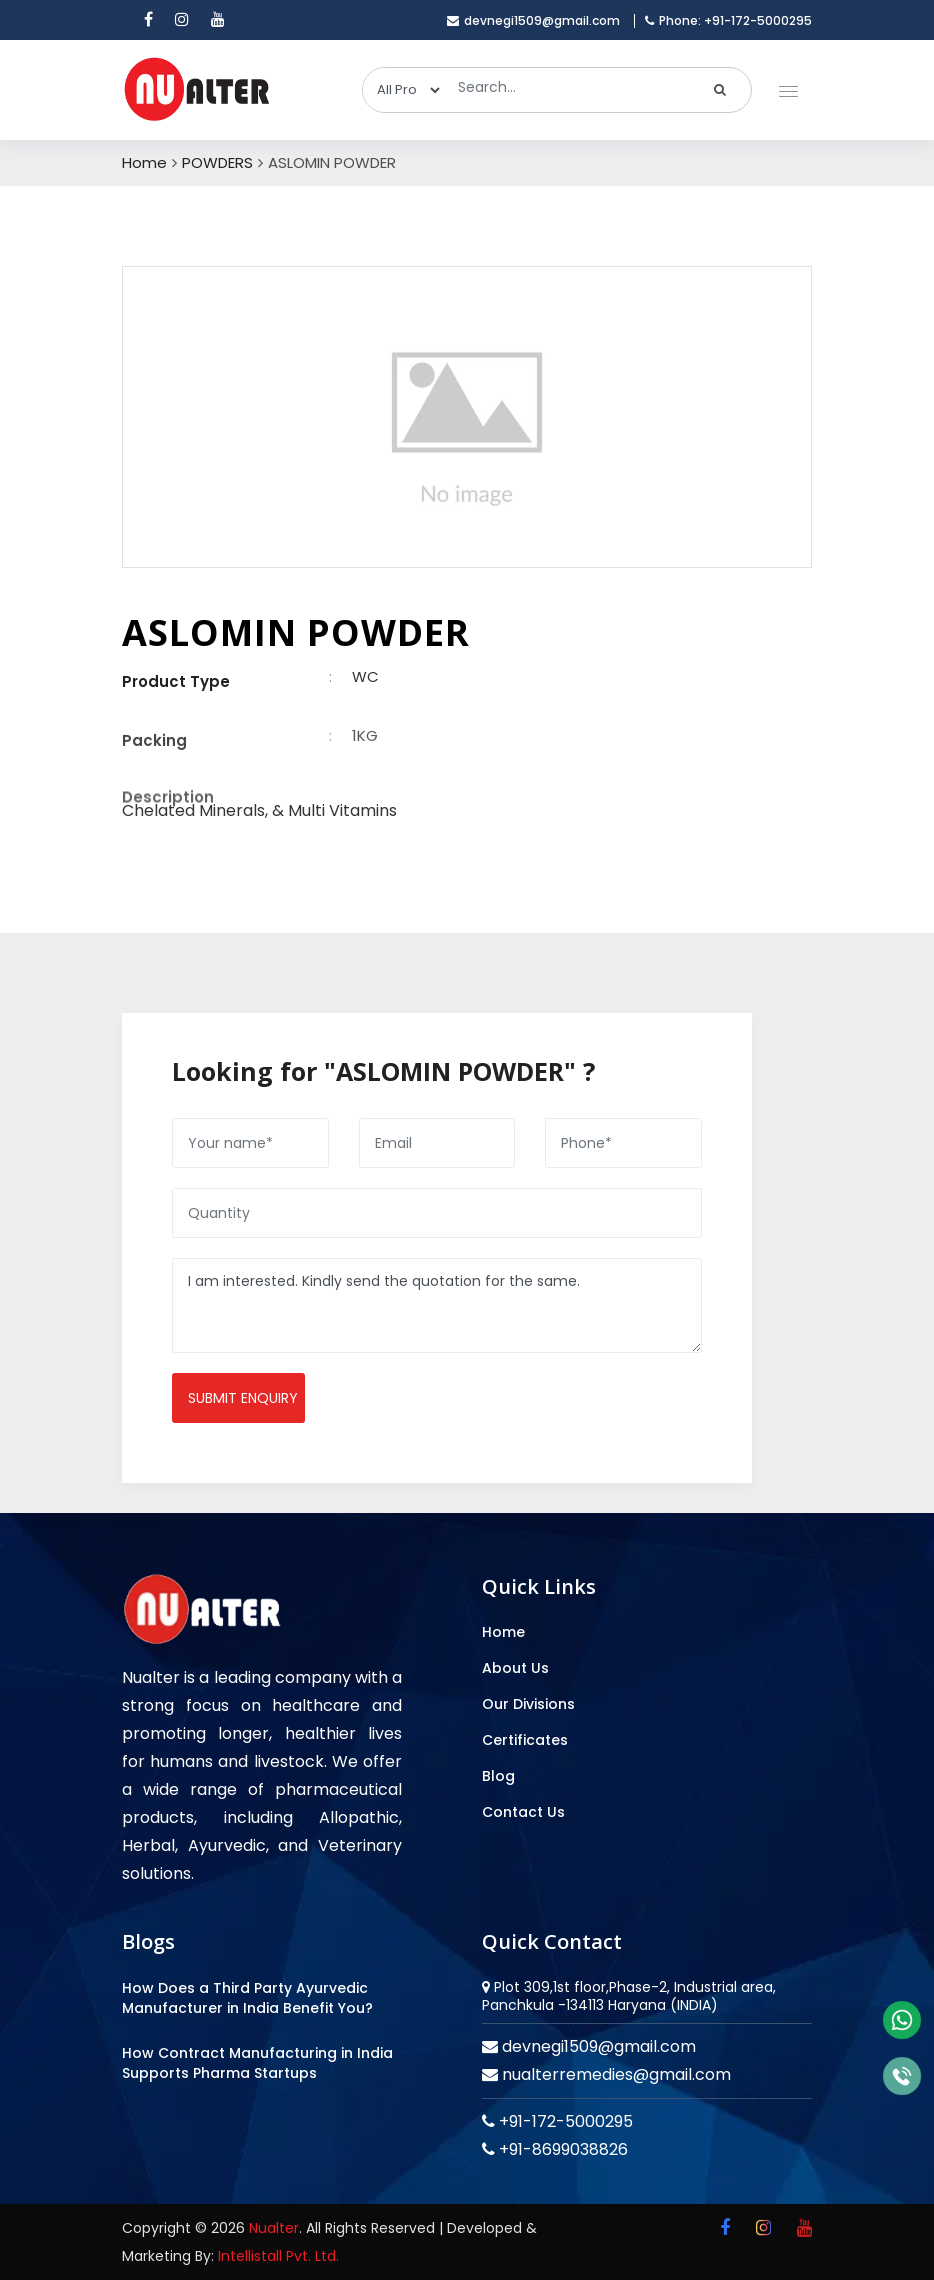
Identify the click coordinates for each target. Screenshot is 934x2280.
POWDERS (217, 163)
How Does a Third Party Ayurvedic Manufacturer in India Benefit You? (247, 1998)
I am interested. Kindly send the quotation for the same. (437, 1305)
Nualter (274, 2228)
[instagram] (182, 20)
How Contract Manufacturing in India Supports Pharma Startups (257, 2063)
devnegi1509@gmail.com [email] (533, 21)
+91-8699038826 (561, 2149)
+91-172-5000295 (564, 2121)
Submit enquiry (243, 1398)
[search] (720, 90)
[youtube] (218, 20)
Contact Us (523, 1812)
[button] (784, 86)
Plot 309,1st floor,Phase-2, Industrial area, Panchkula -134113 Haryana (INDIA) (629, 1996)
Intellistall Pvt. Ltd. (278, 2256)
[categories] (403, 90)
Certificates (525, 1740)
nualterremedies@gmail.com (614, 2074)
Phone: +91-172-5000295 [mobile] (728, 21)
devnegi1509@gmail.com (597, 2046)
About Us (515, 1668)
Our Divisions (528, 1704)
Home (144, 163)
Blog (498, 1776)
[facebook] (148, 20)
